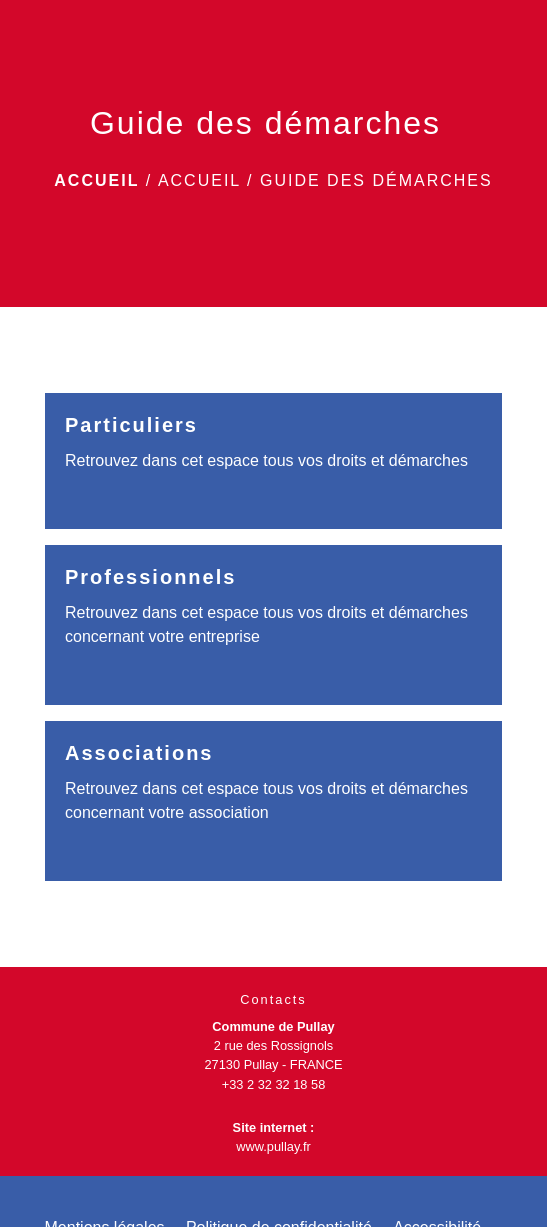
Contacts (273, 999)
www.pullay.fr (273, 1146)
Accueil (96, 180)
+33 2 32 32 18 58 (274, 1084)
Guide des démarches (376, 180)
